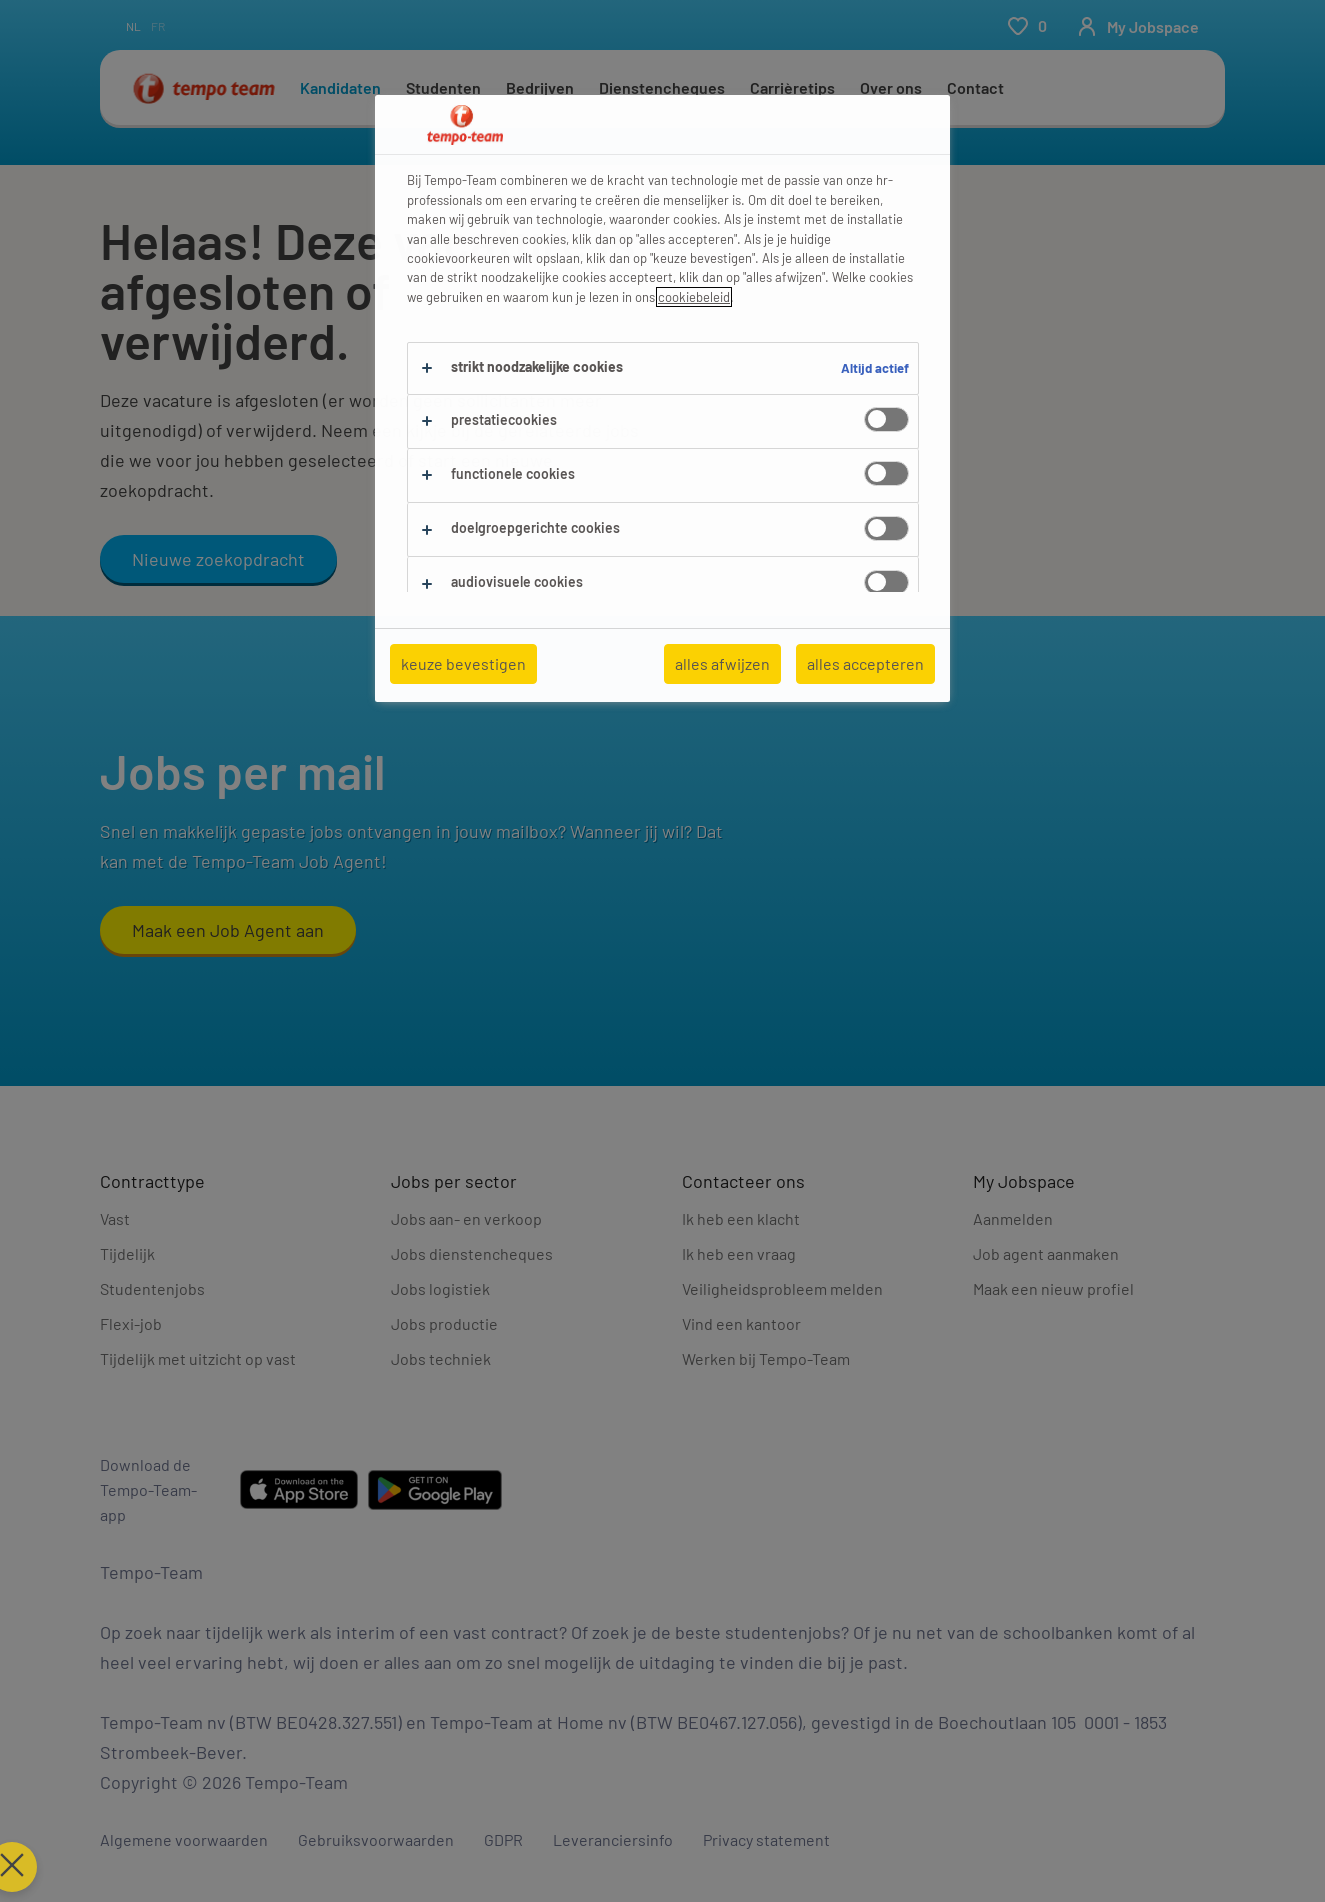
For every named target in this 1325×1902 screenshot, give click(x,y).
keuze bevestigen (463, 663)
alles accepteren (865, 663)
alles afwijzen (722, 663)
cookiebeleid (694, 297)
